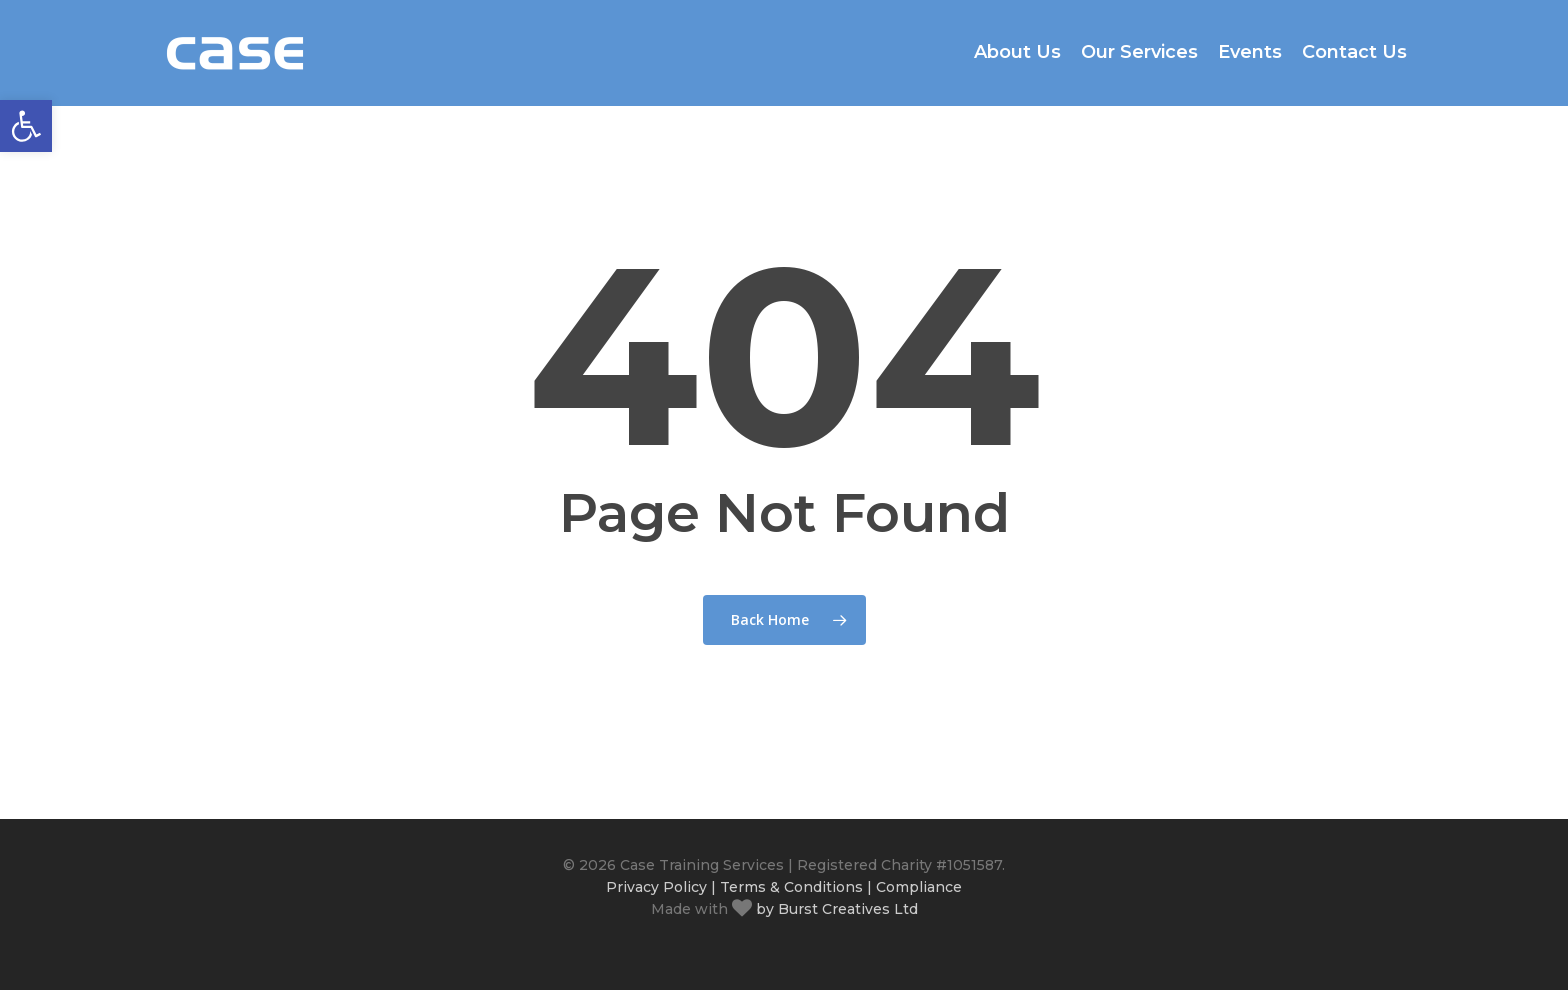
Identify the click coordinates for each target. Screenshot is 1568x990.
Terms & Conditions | (796, 887)
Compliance (919, 887)
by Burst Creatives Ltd (835, 909)
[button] (26, 126)
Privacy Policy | (661, 887)
